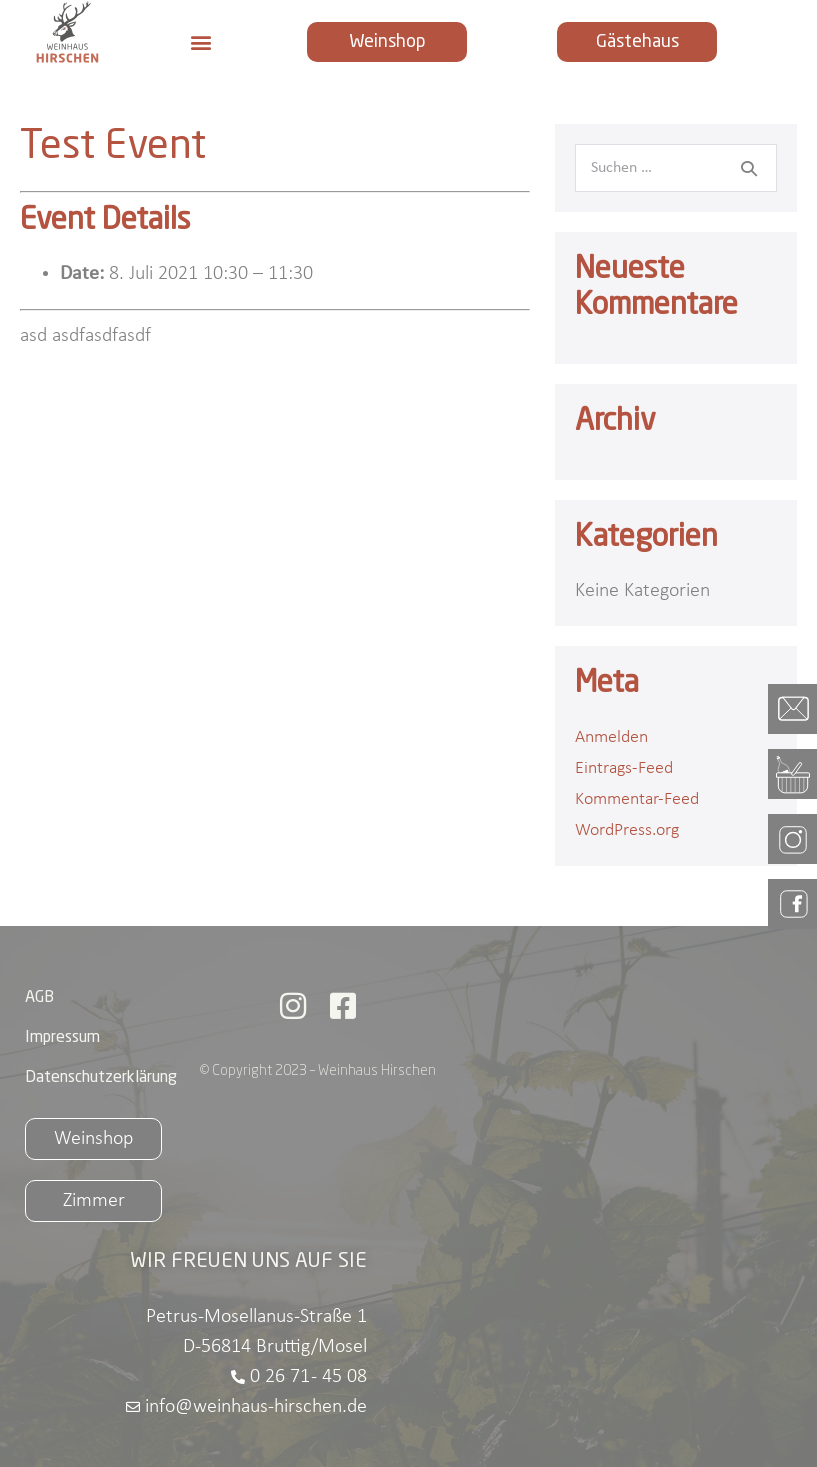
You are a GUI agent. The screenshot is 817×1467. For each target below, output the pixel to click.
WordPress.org (627, 830)
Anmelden (611, 737)
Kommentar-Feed (637, 799)
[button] (200, 42)
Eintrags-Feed (624, 768)
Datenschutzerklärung (101, 1078)
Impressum (62, 1038)
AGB (39, 998)
